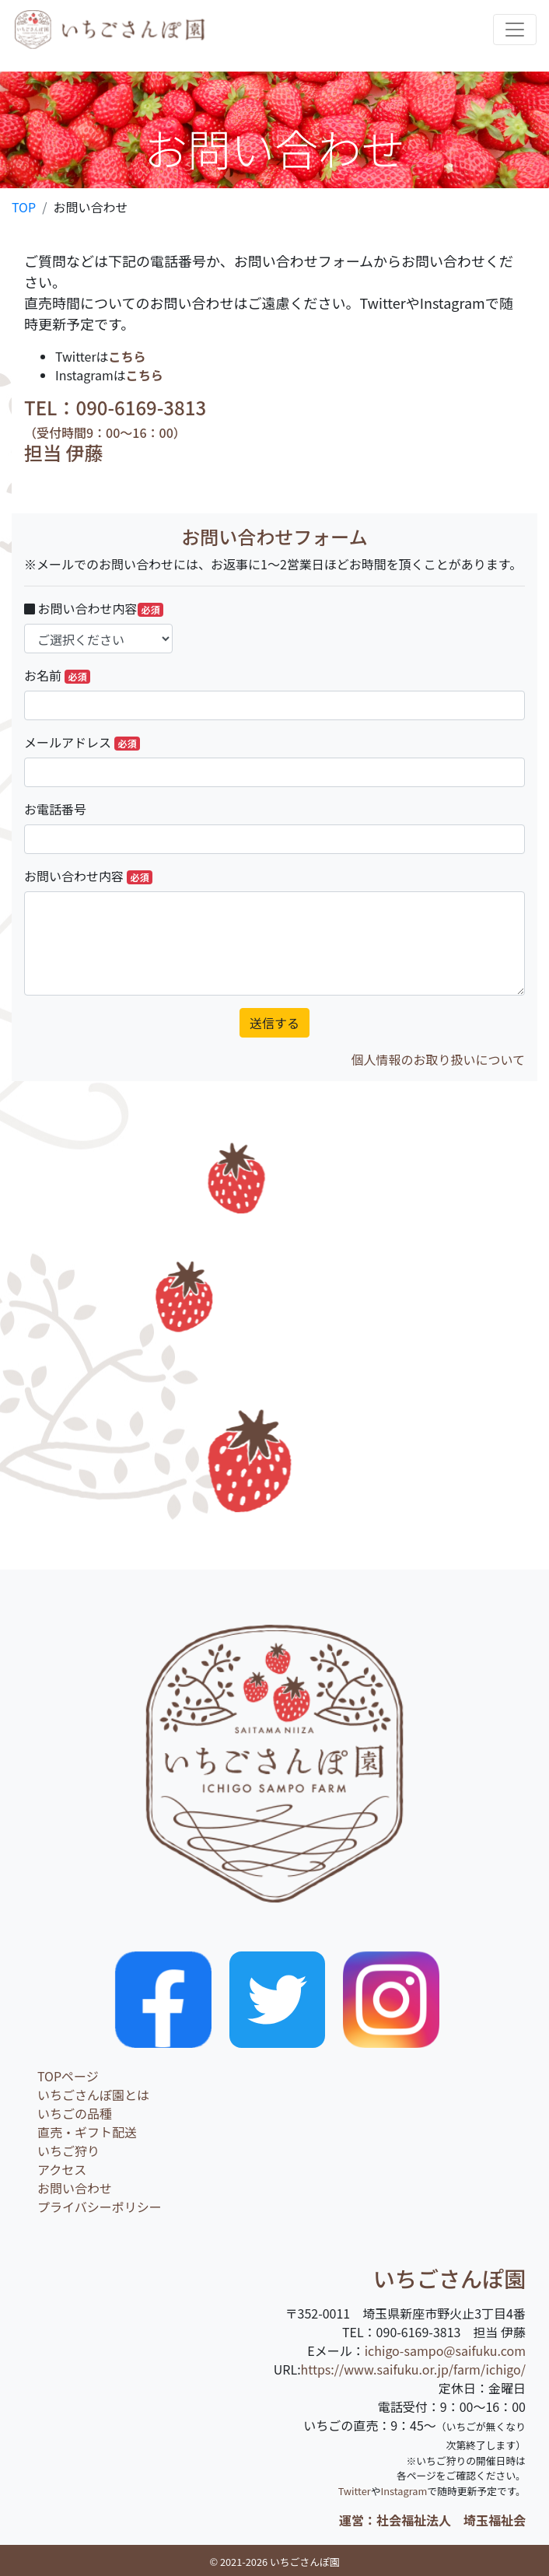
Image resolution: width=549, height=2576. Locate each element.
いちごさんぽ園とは (93, 2094)
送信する (274, 1022)
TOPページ (68, 2076)
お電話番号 (55, 809)
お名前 (57, 675)
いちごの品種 (74, 2113)
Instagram (404, 2490)
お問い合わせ (74, 2188)
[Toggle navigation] (515, 29)
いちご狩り (68, 2150)
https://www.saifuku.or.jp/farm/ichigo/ (413, 2369)
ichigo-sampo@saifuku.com (445, 2350)
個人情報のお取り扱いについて (438, 1059)
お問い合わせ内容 (93, 608)
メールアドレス (82, 742)
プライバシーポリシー (99, 2206)
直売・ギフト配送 (87, 2132)
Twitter (354, 2490)
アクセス (61, 2169)
